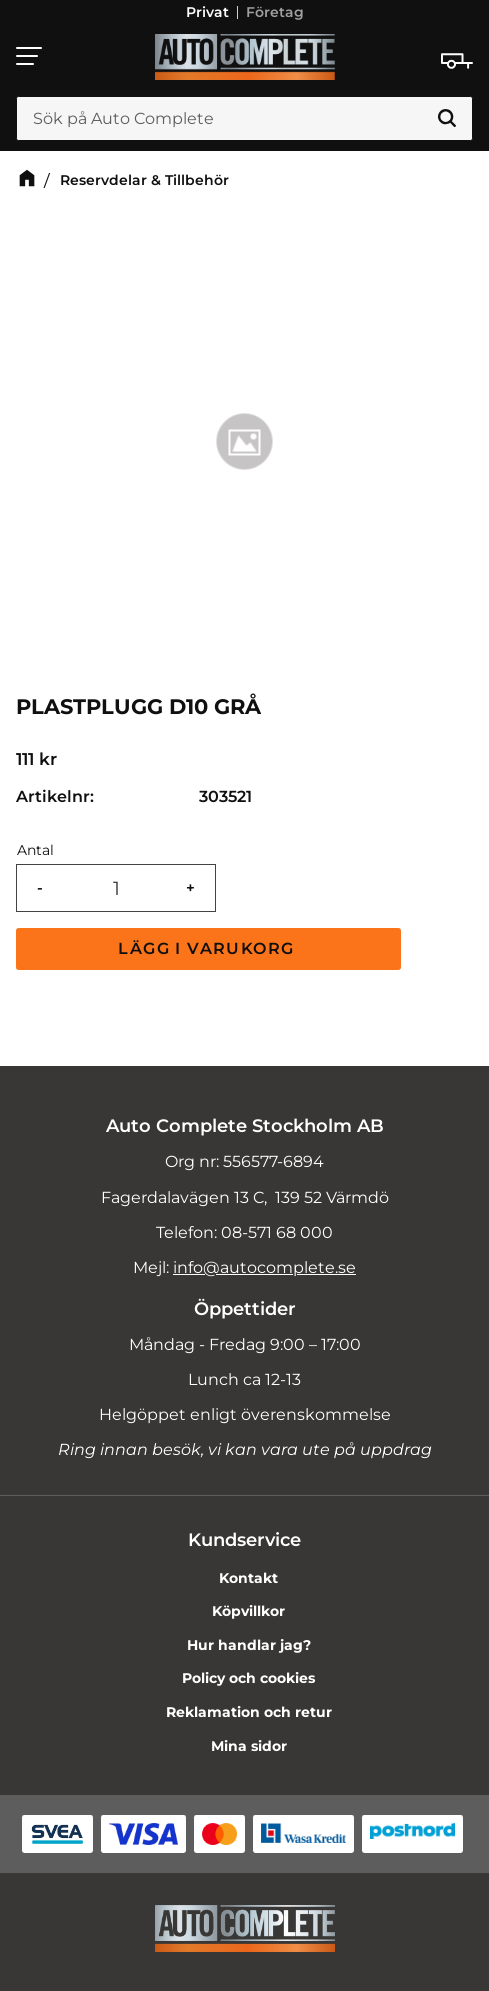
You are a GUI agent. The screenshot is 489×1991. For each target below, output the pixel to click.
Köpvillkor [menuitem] (248, 1611)
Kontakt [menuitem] (248, 1578)
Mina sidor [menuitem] (249, 1746)
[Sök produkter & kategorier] (244, 119)
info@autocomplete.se (264, 1267)
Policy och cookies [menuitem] (248, 1678)
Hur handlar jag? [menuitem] (249, 1645)
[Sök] (447, 119)
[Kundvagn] (457, 61)
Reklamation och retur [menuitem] (249, 1712)
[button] (30, 56)
